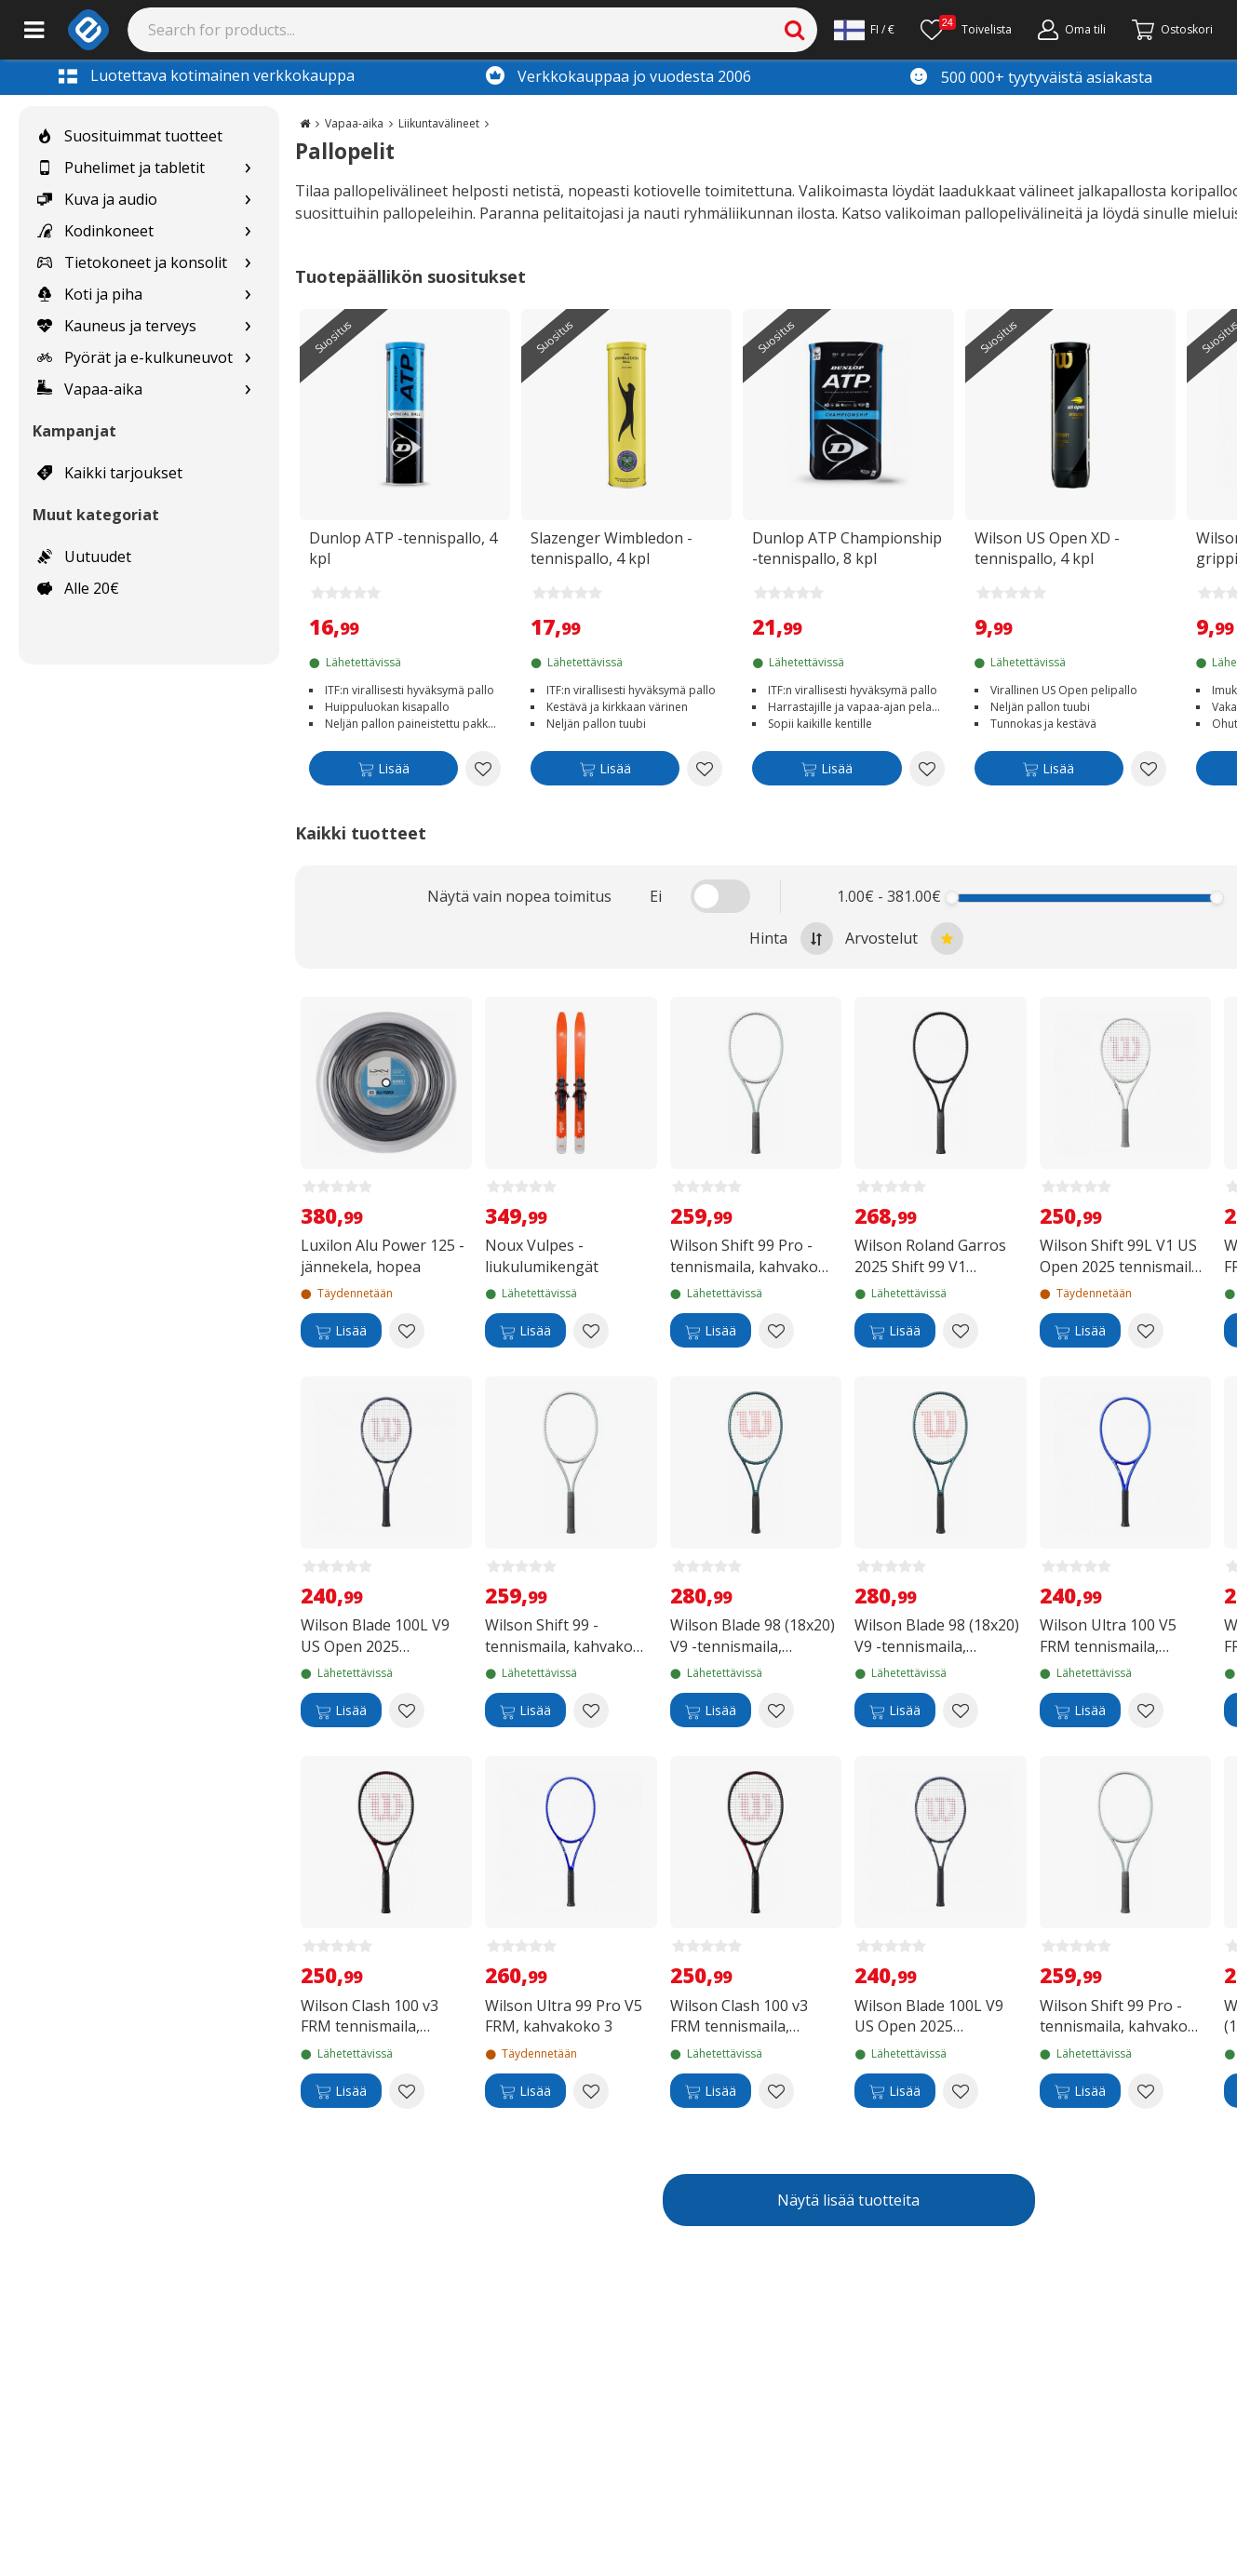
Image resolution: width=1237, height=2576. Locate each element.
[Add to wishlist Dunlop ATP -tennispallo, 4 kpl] (483, 768)
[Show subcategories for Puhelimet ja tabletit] (248, 168)
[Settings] (864, 29)
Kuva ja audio (97, 199)
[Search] (473, 29)
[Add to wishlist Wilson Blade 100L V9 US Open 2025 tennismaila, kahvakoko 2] (406, 1710)
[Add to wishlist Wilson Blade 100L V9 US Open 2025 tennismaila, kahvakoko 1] (960, 2091)
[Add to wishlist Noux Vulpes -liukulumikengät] (591, 1330)
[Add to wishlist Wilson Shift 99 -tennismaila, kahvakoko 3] (591, 1710)
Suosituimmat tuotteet (129, 136)
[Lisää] (383, 772)
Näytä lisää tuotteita (848, 2200)
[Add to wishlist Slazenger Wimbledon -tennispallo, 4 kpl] (704, 768)
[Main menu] (34, 29)
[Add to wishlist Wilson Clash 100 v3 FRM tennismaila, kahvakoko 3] (406, 2091)
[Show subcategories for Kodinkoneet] (248, 231)
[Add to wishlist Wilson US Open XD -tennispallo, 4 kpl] (1148, 768)
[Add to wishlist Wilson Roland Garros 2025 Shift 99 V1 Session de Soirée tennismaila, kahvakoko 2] (960, 1330)
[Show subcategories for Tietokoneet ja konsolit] (248, 263)
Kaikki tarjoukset (109, 473)
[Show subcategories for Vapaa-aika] (248, 389)
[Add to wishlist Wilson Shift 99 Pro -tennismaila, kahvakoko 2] (776, 1330)
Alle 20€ (78, 588)
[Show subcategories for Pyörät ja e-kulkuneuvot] (248, 358)
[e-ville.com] (88, 29)
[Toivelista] (966, 29)
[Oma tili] (1072, 29)
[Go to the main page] (305, 123)
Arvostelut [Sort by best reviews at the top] (904, 938)
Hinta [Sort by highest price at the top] (791, 938)
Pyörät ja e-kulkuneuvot (135, 357)
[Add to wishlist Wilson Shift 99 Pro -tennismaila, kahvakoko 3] (1145, 2091)
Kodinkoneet (95, 231)
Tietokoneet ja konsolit (132, 262)
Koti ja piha (89, 294)
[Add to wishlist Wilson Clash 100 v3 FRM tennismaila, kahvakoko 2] (776, 2091)
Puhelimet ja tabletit (121, 167)
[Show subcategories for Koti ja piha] (248, 294)
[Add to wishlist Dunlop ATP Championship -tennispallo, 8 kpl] (927, 768)
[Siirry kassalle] (1172, 29)
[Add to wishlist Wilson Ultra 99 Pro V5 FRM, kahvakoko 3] (591, 2091)
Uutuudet (84, 556)
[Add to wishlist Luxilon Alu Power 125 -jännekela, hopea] (406, 1330)
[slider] (952, 898)
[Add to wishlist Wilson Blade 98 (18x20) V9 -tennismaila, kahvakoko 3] (776, 1710)
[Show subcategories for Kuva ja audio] (248, 199)
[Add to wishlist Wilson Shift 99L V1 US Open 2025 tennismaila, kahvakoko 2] (1145, 1330)
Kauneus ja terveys (116, 326)
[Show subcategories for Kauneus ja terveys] (248, 326)
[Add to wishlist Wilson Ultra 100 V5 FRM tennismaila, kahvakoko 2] (1145, 1710)
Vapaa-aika (89, 389)
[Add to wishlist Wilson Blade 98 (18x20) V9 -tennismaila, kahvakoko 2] (960, 1710)
